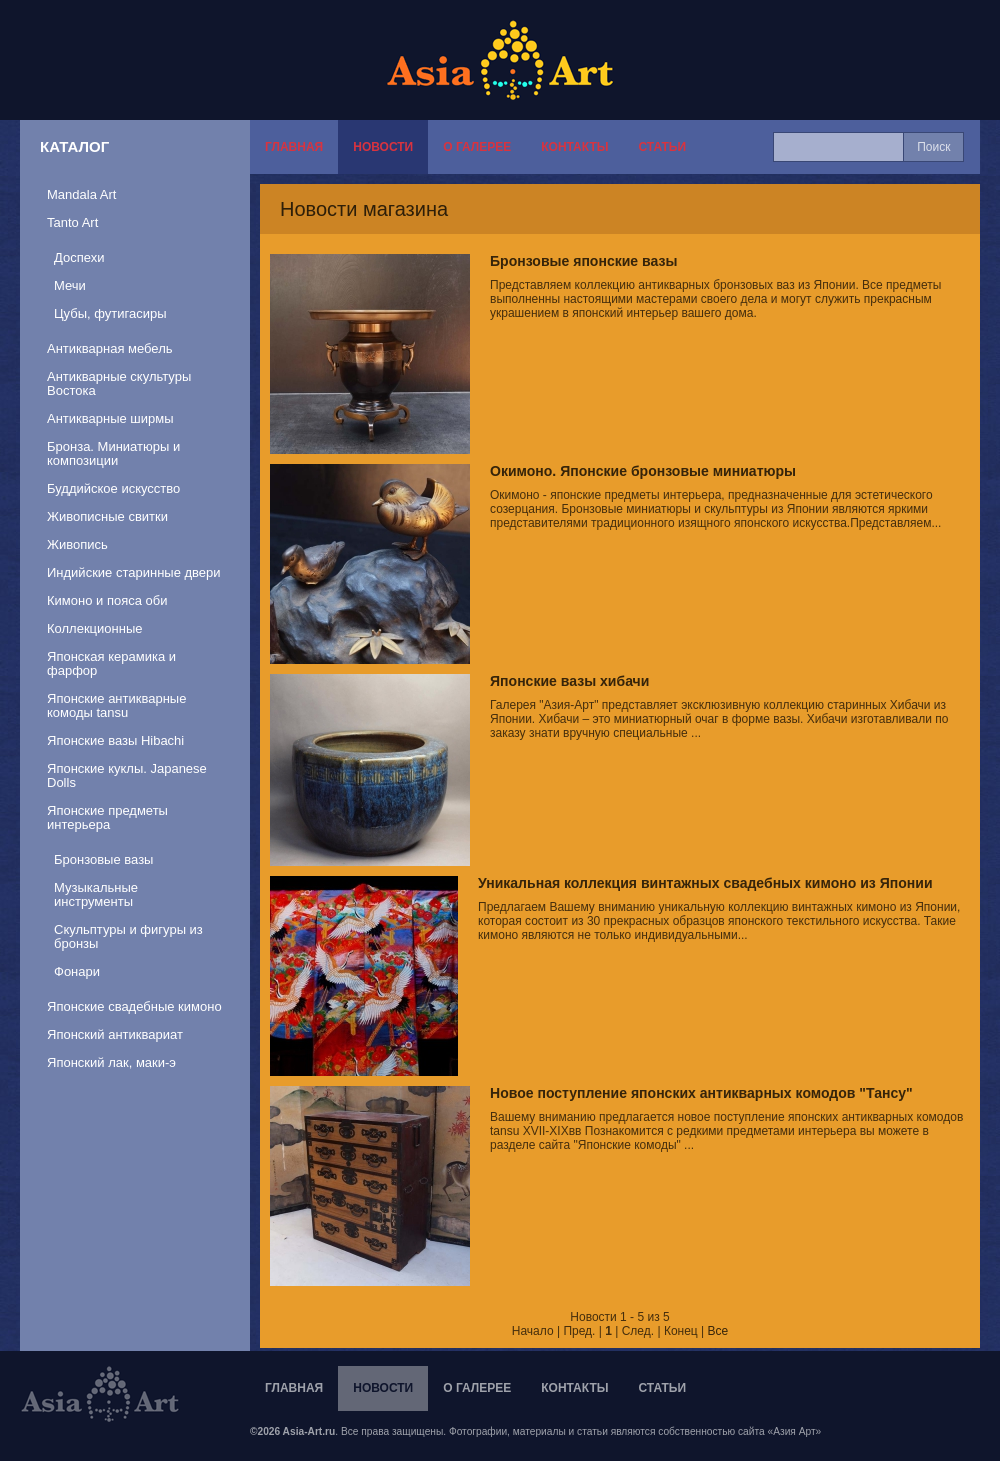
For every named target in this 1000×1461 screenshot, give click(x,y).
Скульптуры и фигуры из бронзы (128, 936)
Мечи (70, 285)
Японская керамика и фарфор (111, 663)
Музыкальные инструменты (96, 894)
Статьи (662, 147)
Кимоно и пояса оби (107, 600)
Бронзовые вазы (103, 859)
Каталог (74, 146)
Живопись (77, 544)
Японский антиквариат (115, 1034)
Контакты (574, 147)
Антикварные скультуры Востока (119, 383)
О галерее (477, 147)
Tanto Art (72, 222)
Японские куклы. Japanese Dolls (127, 775)
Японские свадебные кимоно (134, 1006)
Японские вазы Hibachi (115, 740)
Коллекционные (94, 628)
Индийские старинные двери (134, 572)
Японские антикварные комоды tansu (116, 705)
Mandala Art (81, 194)
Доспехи (79, 257)
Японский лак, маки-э (111, 1062)
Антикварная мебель (110, 348)
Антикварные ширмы (110, 418)
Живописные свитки (107, 516)
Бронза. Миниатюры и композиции (113, 453)
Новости (383, 147)
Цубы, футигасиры (110, 313)
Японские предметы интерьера (107, 817)
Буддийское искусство (113, 488)
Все (718, 1331)
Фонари (77, 971)
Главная (294, 147)
